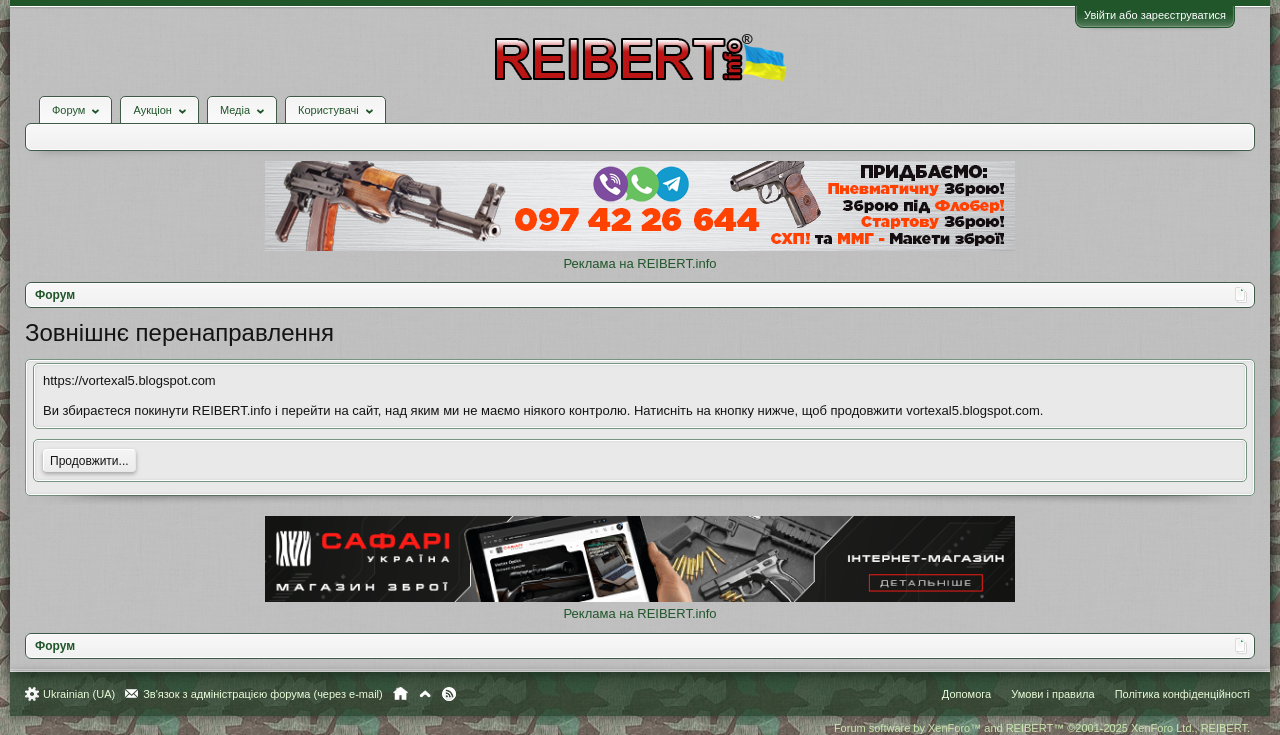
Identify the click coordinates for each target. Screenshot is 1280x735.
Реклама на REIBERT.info (639, 263)
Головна (400, 694)
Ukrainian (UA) (79, 694)
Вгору (425, 694)
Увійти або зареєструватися (1155, 15)
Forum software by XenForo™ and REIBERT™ (1042, 728)
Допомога (966, 694)
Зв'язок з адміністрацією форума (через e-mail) (263, 694)
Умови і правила (1052, 694)
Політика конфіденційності (1182, 694)
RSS (449, 694)
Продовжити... (89, 461)
